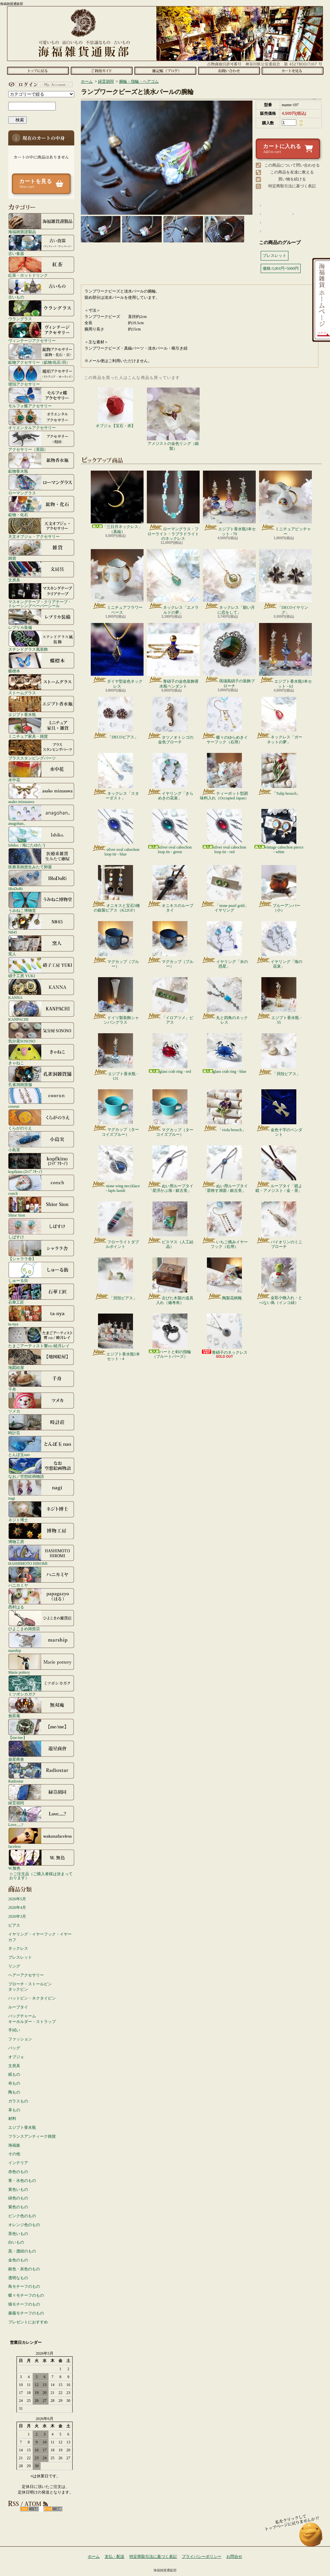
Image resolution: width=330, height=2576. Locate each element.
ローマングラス (41, 484)
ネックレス (18, 1948)
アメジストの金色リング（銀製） (173, 419)
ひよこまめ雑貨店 (41, 1620)
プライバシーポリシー (201, 2556)
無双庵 (41, 1707)
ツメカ (41, 1402)
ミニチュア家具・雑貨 (41, 727)
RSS (29, 2508)
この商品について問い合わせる (292, 165)
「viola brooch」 (224, 1110)
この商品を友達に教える (292, 172)
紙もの (14, 2074)
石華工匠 (41, 1293)
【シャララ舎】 (41, 1250)
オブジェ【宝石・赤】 (115, 408)
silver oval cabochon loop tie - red (224, 831)
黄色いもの (18, 2189)
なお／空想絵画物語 (41, 1467)
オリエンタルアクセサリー (41, 419)
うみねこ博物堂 (41, 902)
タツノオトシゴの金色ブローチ (170, 720)
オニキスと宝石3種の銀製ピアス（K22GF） (115, 889)
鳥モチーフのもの (24, 2286)
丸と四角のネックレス (224, 1001)
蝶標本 (41, 662)
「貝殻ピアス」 (279, 1054)
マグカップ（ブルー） (115, 945)
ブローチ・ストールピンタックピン (30, 1987)
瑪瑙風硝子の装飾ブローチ (229, 655)
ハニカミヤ (41, 1576)
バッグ (14, 2048)
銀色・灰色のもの (24, 2269)
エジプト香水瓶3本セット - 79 (229, 503)
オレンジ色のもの (24, 2224)
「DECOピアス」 (115, 718)
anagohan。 (41, 814)
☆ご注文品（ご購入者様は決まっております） (41, 1876)
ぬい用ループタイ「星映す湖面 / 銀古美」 (224, 1169)
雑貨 (41, 549)
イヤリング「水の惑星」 (224, 945)
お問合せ (229, 71)
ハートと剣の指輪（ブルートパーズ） (170, 1336)
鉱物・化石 (41, 506)
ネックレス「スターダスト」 (115, 776)
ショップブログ (165, 71)
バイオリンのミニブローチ (279, 1225)
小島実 (41, 1141)
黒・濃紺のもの (22, 2251)
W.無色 (41, 1859)
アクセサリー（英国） (41, 440)
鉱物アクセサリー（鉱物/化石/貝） (41, 353)
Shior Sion (41, 1206)
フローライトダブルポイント (115, 1225)
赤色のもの (18, 2171)
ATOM (53, 2508)
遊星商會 (41, 1750)
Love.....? (41, 1816)
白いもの (16, 2242)
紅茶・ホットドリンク (41, 266)
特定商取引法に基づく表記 (292, 186)
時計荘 (41, 1424)
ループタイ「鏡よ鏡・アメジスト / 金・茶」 (278, 1169)
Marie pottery (41, 1663)
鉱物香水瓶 (41, 462)
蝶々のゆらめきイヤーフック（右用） (224, 720)
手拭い (14, 2030)
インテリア (18, 2162)
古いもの (41, 288)
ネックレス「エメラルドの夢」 (173, 581)
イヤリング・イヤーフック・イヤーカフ (40, 1937)
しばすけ (41, 1228)
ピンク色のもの (22, 2216)
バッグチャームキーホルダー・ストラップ (32, 2019)
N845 (41, 923)
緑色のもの (18, 2198)
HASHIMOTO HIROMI (41, 1555)
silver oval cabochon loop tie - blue (115, 832)
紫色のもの (18, 2207)
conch (41, 1184)
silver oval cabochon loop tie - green (169, 831)
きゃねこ (41, 1054)
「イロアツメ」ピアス (170, 1001)
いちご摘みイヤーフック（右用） (224, 1225)
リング (14, 1966)
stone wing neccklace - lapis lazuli (115, 1169)
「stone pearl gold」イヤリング (224, 889)
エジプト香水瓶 (41, 706)
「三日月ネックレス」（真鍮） (117, 502)
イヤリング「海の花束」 (279, 945)
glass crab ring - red (170, 1053)
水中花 (41, 771)
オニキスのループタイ (170, 889)
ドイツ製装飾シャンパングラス (115, 1001)
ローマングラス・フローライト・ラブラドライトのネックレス (173, 506)
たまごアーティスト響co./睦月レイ (41, 1337)
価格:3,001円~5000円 (281, 268)
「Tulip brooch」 (279, 774)
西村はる (41, 1598)
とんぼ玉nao (41, 1446)
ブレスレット (20, 1957)
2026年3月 (17, 1916)
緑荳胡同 (41, 1794)
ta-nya (41, 1315)
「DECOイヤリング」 (285, 581)
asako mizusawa (41, 793)
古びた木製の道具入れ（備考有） (170, 1281)
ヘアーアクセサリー (26, 1975)
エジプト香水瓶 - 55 (278, 1001)
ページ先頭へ (311, 2538)
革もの (14, 2110)
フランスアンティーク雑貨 (32, 2136)
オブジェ (16, 2057)
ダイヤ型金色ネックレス (117, 655)
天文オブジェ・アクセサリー (41, 528)
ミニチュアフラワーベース (117, 581)
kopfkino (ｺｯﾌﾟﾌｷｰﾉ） (41, 1163)
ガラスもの (18, 2101)
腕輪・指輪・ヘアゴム (139, 81)
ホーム (38, 71)
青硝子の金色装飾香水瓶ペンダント (173, 655)
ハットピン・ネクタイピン (32, 1998)
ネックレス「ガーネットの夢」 (279, 720)
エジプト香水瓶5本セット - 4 (115, 1337)
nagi (41, 1489)
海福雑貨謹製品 (41, 223)
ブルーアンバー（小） (279, 889)
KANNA (41, 989)
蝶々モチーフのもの (26, 2295)
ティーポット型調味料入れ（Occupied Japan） (224, 776)
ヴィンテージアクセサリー (41, 332)
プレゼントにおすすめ (28, 2322)
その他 (14, 2154)
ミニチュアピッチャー (285, 503)
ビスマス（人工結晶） (170, 1225)
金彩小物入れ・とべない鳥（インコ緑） (279, 1281)
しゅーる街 (41, 1272)
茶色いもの (18, 2233)
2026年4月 (17, 1907)
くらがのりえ (41, 1119)
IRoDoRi (41, 880)
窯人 (41, 945)
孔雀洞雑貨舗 (41, 1076)
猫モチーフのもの (24, 2304)
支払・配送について (101, 71)
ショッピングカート (292, 71)
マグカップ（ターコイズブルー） (115, 1113)
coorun (41, 1097)
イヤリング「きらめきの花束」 (170, 776)
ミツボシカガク (41, 1685)
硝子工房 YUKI (41, 967)
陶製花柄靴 (224, 1278)
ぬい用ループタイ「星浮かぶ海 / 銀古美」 (170, 1169)
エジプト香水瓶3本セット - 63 (285, 655)
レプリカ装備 (41, 619)
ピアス (14, 1925)
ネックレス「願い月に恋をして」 (229, 581)
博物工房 (41, 1533)
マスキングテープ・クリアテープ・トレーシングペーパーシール (41, 595)
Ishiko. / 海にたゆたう (41, 836)
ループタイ (18, 2007)
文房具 (41, 571)
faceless (41, 1837)
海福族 (14, 2145)
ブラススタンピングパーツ (41, 749)
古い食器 (41, 245)
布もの (14, 2083)
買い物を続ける (292, 179)
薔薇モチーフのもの (26, 2313)
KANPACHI (41, 1010)
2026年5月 (17, 1899)
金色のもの (18, 2260)
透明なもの (18, 2278)
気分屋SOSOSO (41, 1032)
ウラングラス (41, 310)
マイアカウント (40, 84)
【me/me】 (41, 1729)
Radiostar (41, 1772)
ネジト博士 (41, 1511)
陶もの (14, 2092)
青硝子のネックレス (224, 1334)
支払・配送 (114, 2556)
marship (41, 1642)
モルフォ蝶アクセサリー (41, 397)
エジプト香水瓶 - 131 (115, 1057)
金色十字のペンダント (279, 1113)
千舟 (41, 1380)
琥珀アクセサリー (41, 375)
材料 (12, 2118)
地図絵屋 (41, 1359)
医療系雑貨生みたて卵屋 (41, 858)
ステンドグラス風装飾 (41, 640)
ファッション (20, 2039)
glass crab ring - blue (225, 1053)
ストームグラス (41, 684)
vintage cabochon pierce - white (279, 831)
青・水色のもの (22, 2180)
